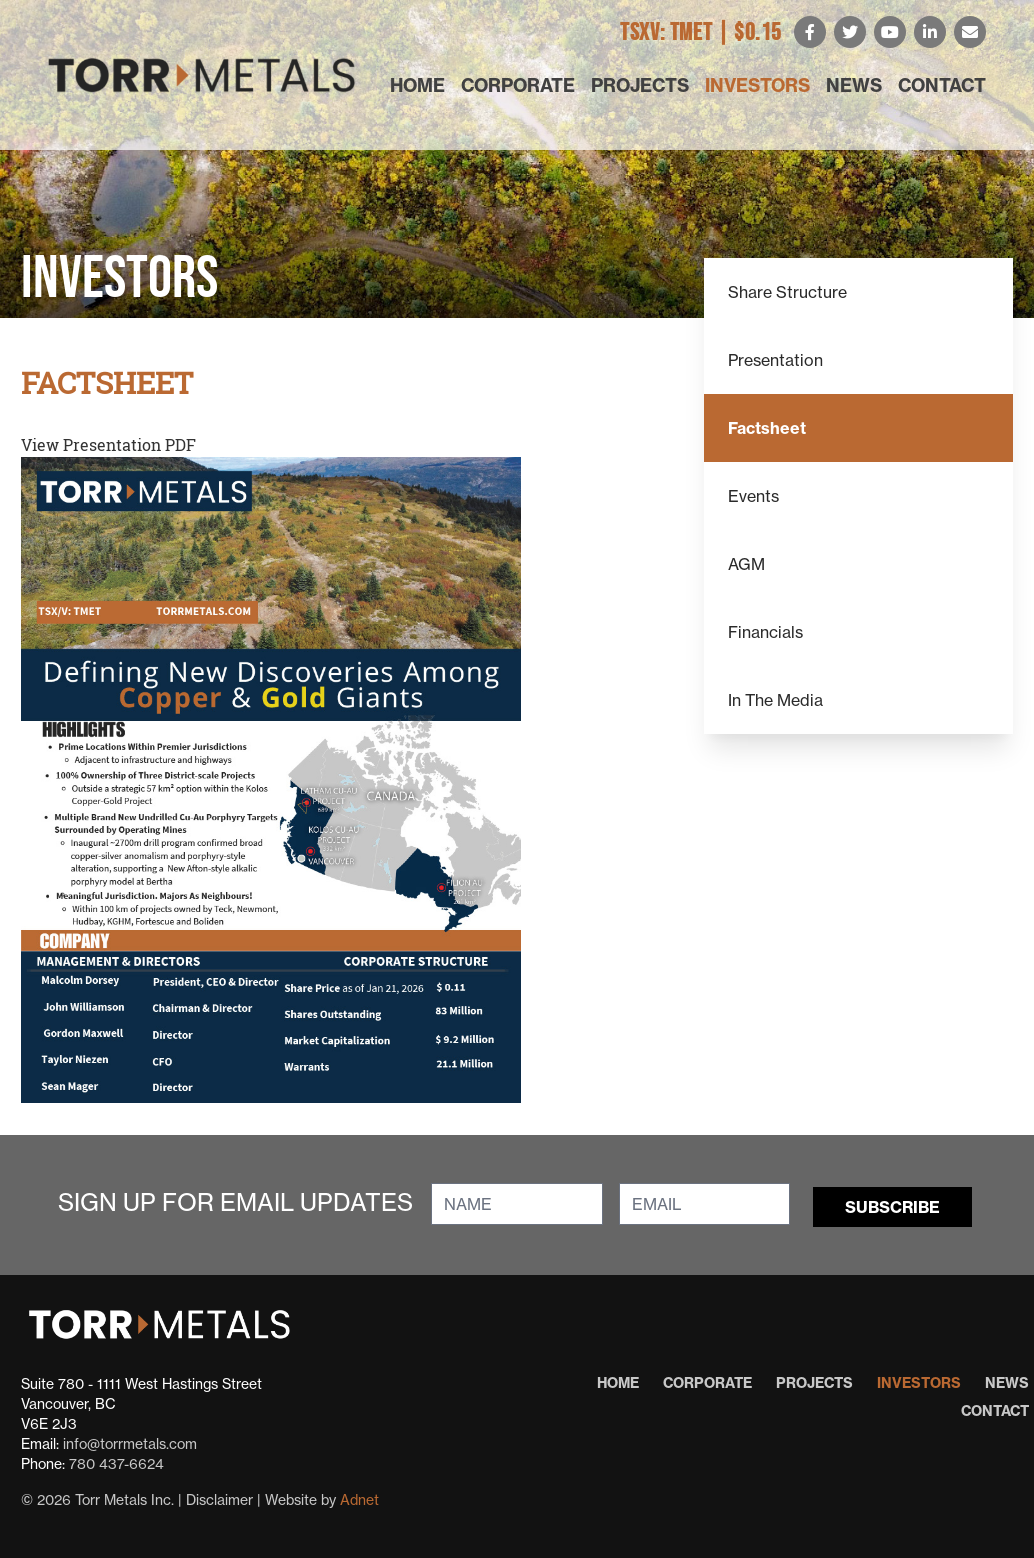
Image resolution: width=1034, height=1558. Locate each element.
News (854, 85)
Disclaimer (219, 1500)
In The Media (775, 700)
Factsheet (767, 428)
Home (417, 85)
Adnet (359, 1500)
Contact (942, 85)
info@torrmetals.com (130, 1444)
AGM (746, 564)
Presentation (775, 360)
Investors (757, 85)
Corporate (518, 85)
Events (753, 496)
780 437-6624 (116, 1464)
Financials (765, 632)
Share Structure (787, 292)
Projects (640, 85)
